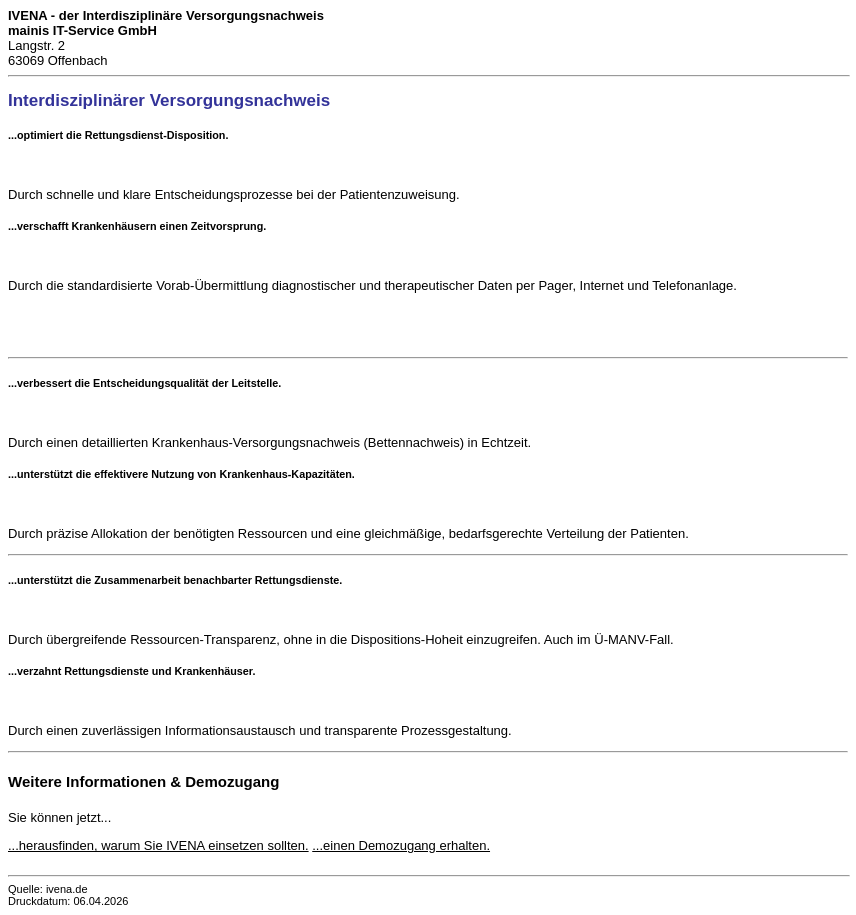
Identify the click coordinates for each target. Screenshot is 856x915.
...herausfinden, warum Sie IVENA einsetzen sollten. (158, 845)
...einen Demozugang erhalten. (401, 845)
